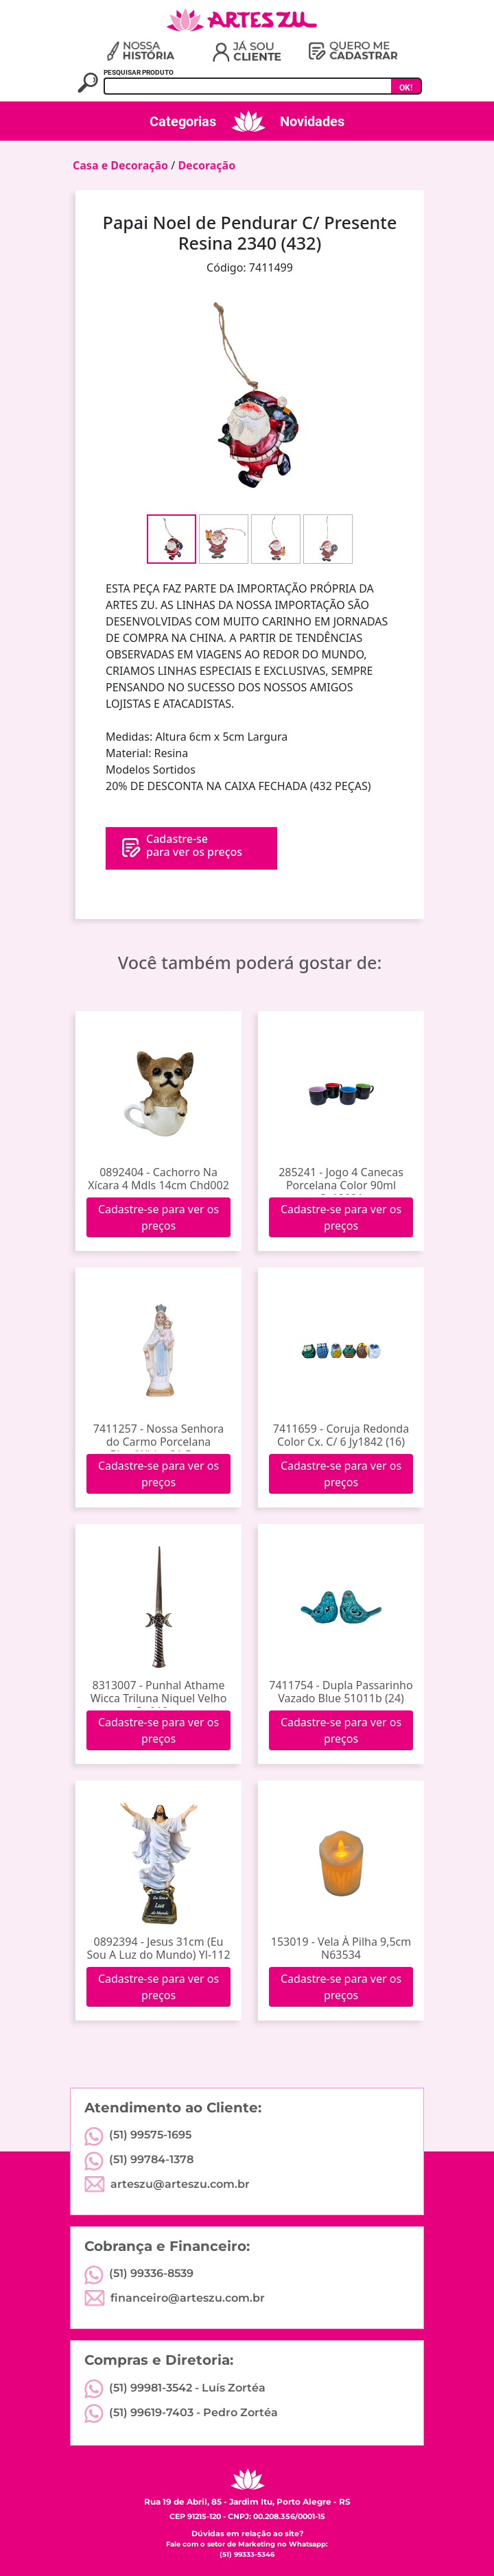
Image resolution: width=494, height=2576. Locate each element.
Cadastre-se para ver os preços (158, 1217)
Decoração (206, 165)
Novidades (312, 121)
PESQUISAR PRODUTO (139, 72)
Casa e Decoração (120, 165)
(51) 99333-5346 (247, 2554)
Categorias (183, 121)
